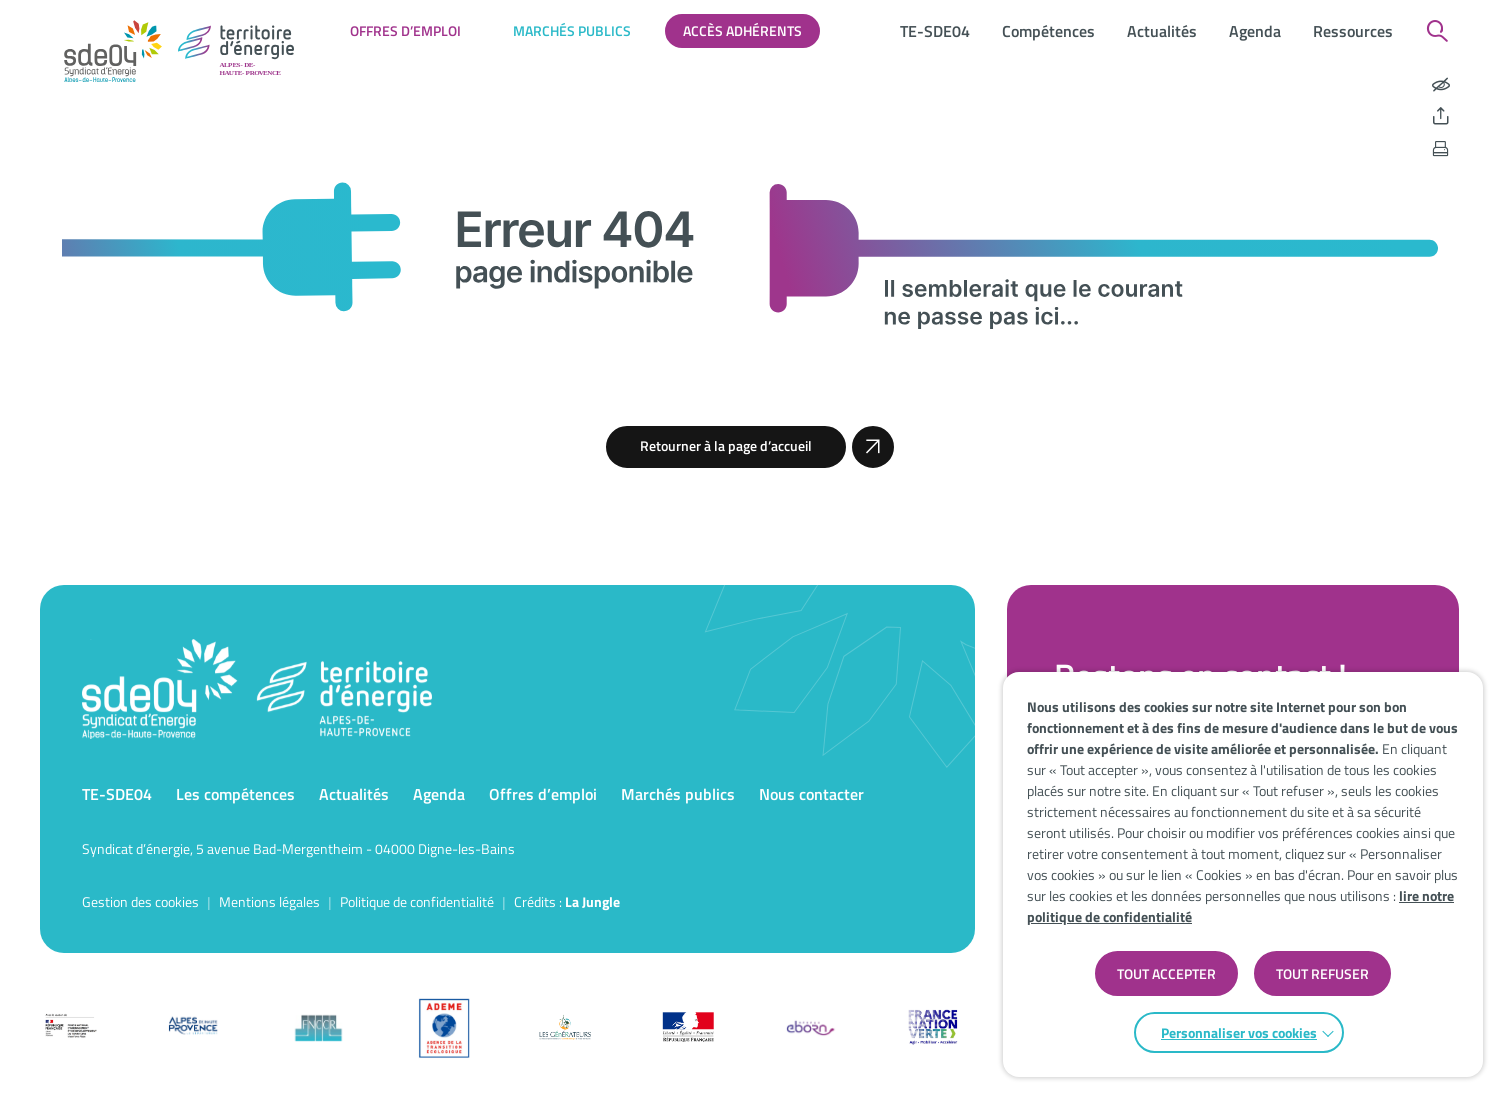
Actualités (1162, 31)
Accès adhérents (742, 30)
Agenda (1255, 31)
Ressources (1353, 31)
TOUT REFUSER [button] (1322, 973)
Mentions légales (269, 901)
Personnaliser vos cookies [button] (1239, 1032)
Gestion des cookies (140, 901)
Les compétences (235, 794)
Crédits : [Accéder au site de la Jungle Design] (567, 901)
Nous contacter (811, 794)
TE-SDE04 (935, 31)
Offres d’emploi (405, 30)
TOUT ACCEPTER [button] (1166, 973)
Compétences (1048, 31)
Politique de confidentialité (417, 901)
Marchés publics (572, 30)
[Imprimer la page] (1441, 149)
